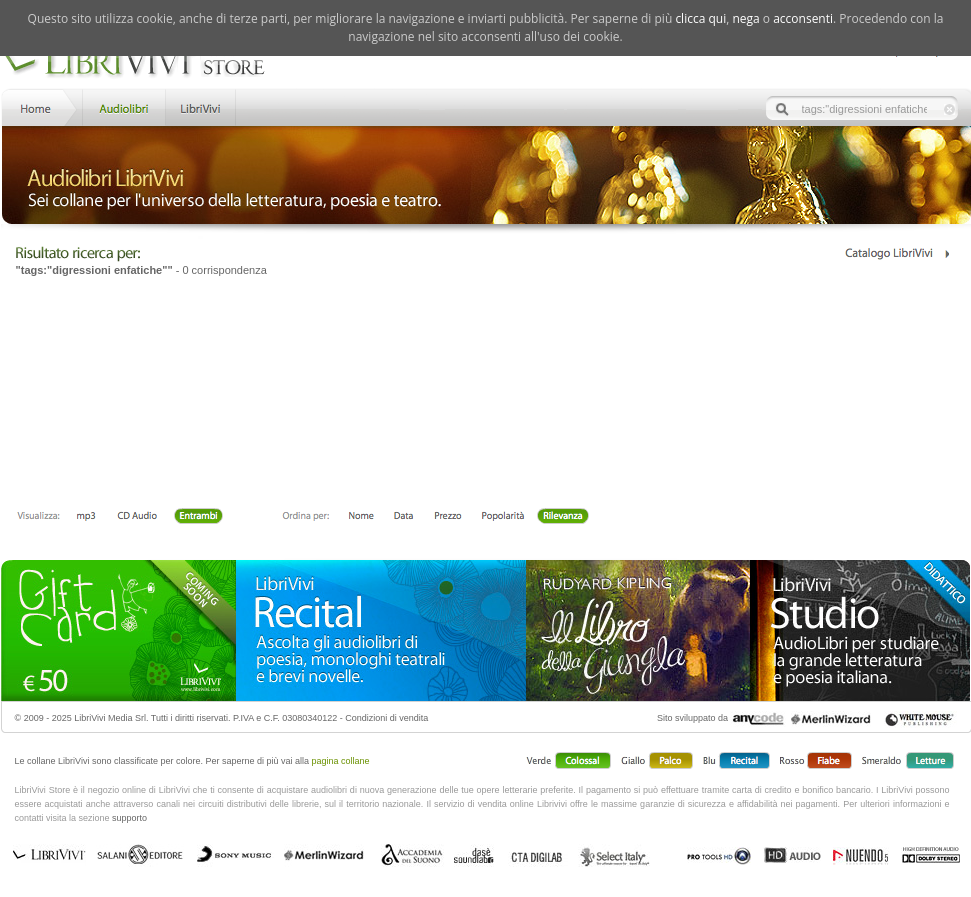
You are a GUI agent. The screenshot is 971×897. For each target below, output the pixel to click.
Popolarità (502, 517)
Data (403, 517)
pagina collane (341, 761)
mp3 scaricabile (86, 517)
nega (745, 18)
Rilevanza (562, 517)
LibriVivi (200, 106)
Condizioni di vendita (386, 718)
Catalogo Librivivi (896, 253)
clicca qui (700, 18)
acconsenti (803, 18)
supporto (129, 818)
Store (122, 106)
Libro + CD (137, 517)
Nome (361, 517)
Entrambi (198, 517)
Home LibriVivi (40, 106)
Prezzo (447, 517)
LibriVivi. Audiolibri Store (134, 63)
